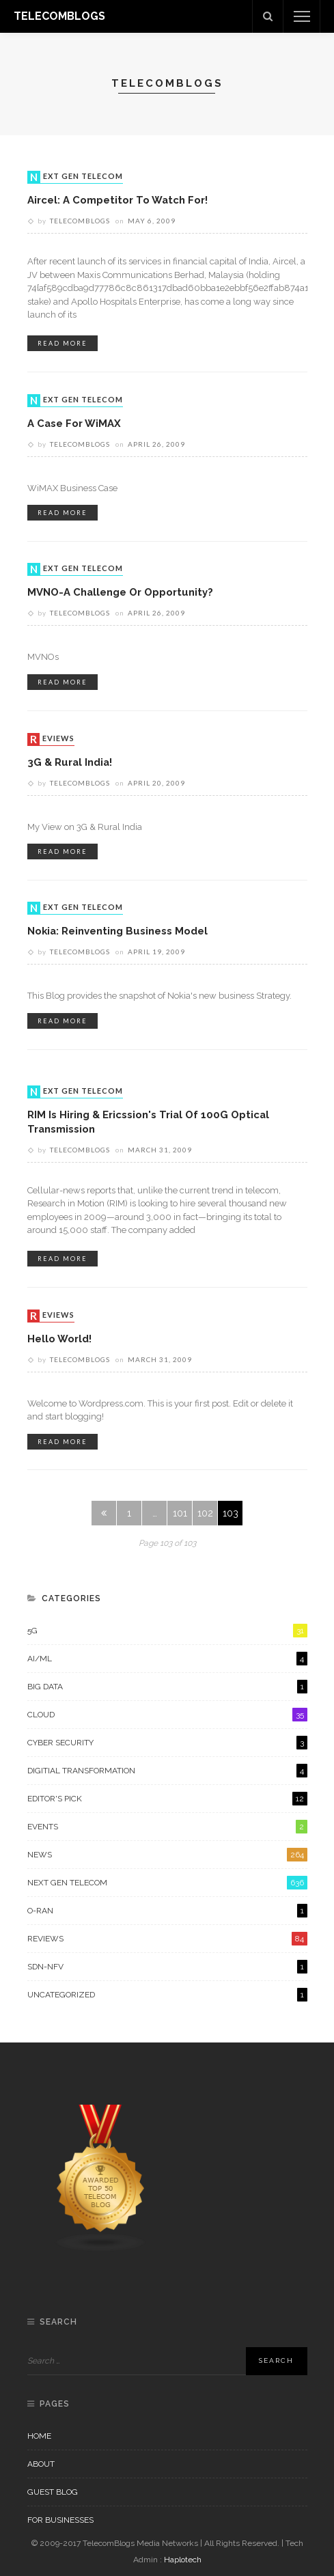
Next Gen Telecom (76, 177)
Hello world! (59, 1338)
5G (167, 1630)
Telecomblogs (80, 221)
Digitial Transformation (167, 1770)
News (167, 1854)
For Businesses (60, 2520)
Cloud (167, 1714)
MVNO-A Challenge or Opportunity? (120, 592)
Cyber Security (167, 1742)
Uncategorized (167, 1995)
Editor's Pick (167, 1798)
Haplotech (182, 2559)
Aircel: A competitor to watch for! (117, 200)
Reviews (52, 739)
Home (39, 2436)
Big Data (167, 1686)
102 (205, 1513)
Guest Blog (52, 2492)
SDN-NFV (167, 1966)
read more (62, 343)
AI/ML (167, 1658)
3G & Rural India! (69, 762)
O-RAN (167, 1910)
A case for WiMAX (74, 423)
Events (167, 1826)
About (41, 2464)
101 (180, 1513)
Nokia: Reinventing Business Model (117, 931)
